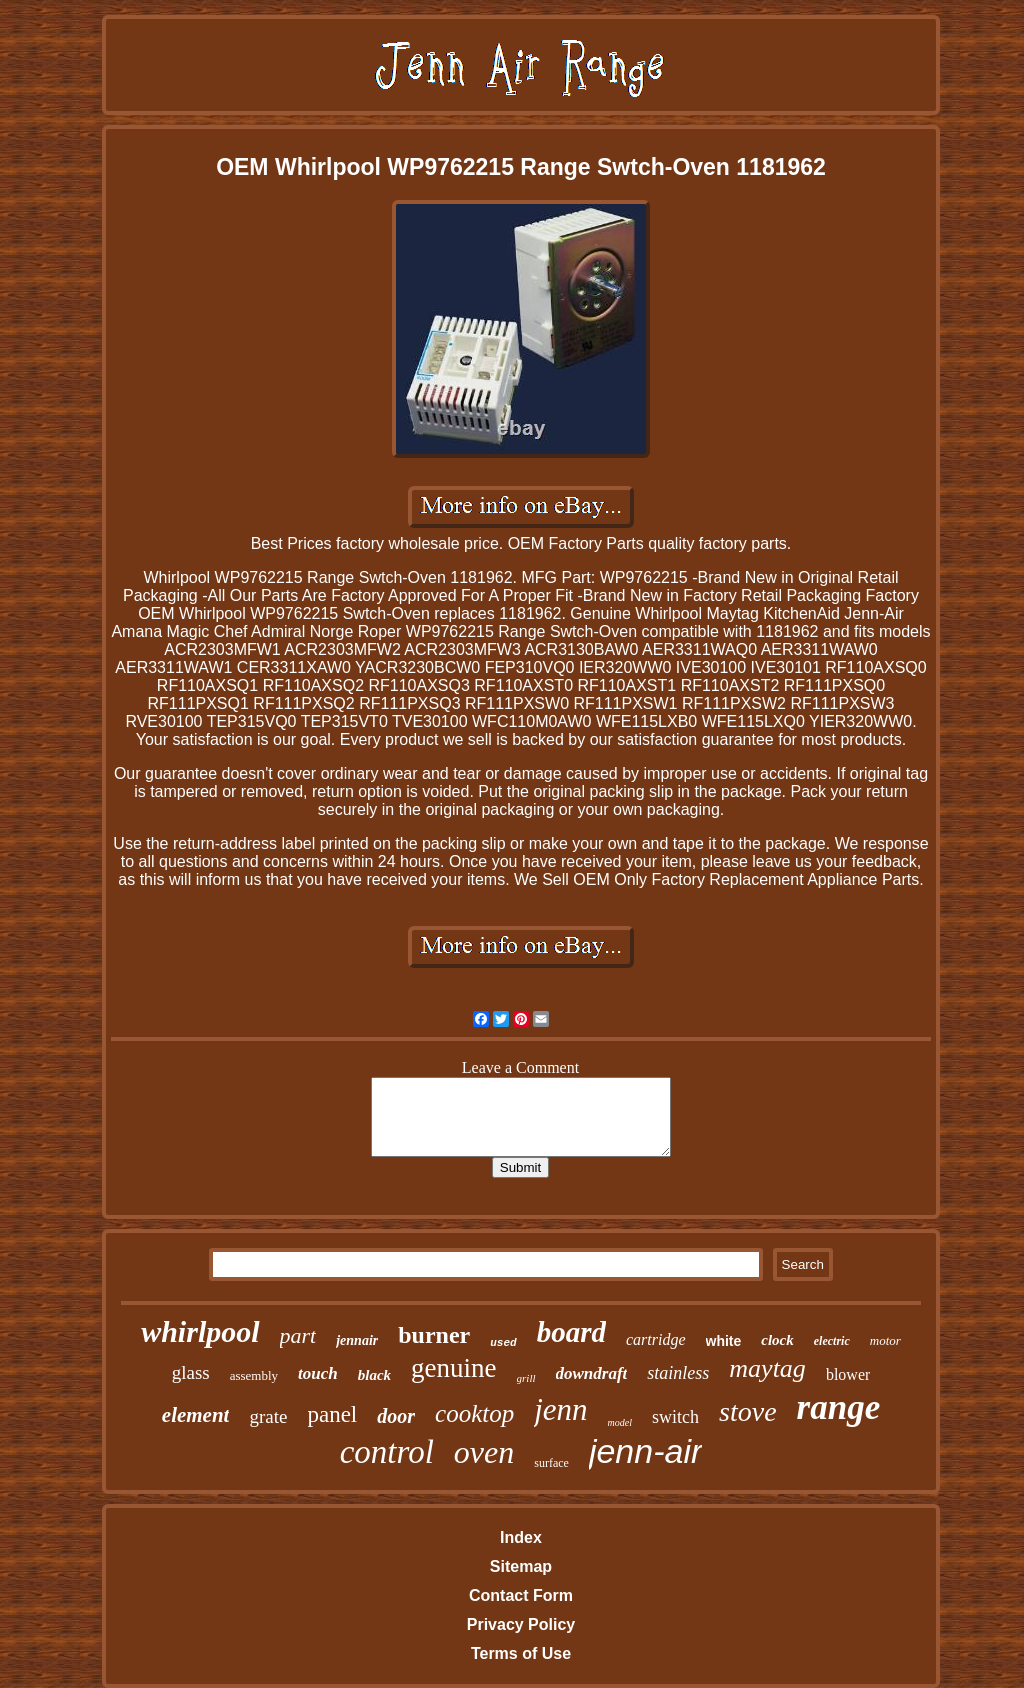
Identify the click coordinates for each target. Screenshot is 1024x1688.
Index (521, 1537)
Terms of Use (521, 1653)
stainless (678, 1373)
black (374, 1375)
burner (434, 1335)
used (503, 1343)
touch (318, 1373)
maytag (767, 1368)
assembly (254, 1375)
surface (551, 1463)
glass (191, 1372)
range (839, 1407)
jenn (560, 1409)
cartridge (656, 1339)
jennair (357, 1340)
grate (268, 1416)
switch (675, 1417)
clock (777, 1340)
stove (748, 1411)
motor (885, 1340)
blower (848, 1374)
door (396, 1416)
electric (832, 1341)
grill (526, 1378)
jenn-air (645, 1451)
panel (332, 1414)
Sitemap (521, 1566)
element (196, 1415)
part (298, 1335)
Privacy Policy (521, 1624)
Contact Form (521, 1595)
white (724, 1341)
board (571, 1332)
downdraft (592, 1373)
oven (484, 1452)
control (387, 1452)
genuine (453, 1368)
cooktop (474, 1413)
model (620, 1422)
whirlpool (200, 1331)
